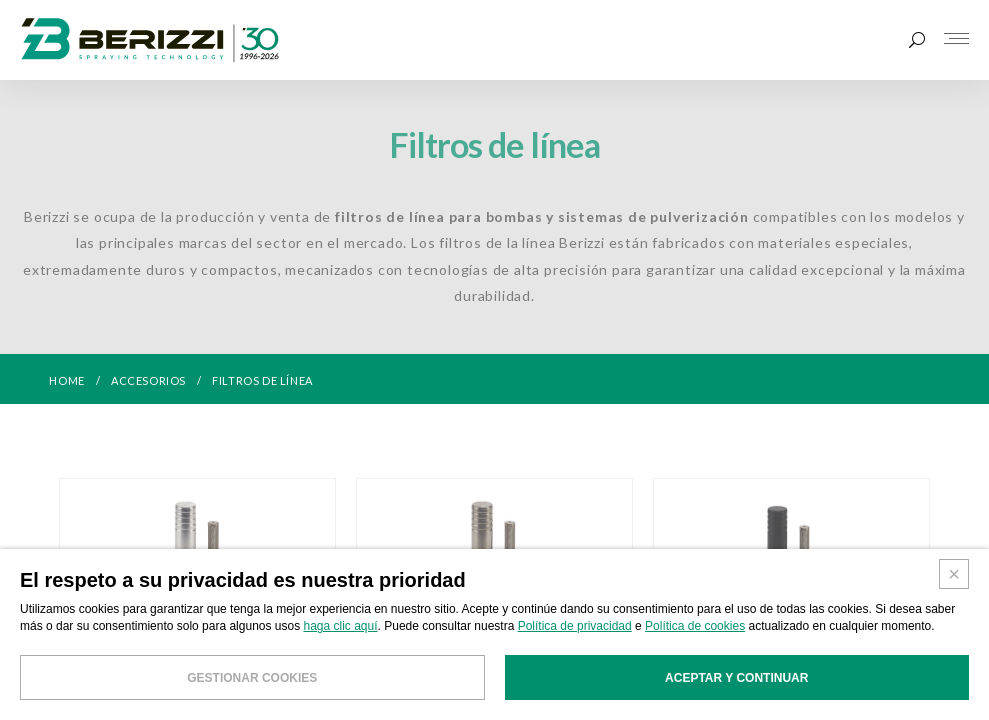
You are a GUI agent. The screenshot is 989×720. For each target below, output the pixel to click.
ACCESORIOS (148, 380)
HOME (66, 380)
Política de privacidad (575, 660)
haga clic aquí (341, 660)
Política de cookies (695, 660)
